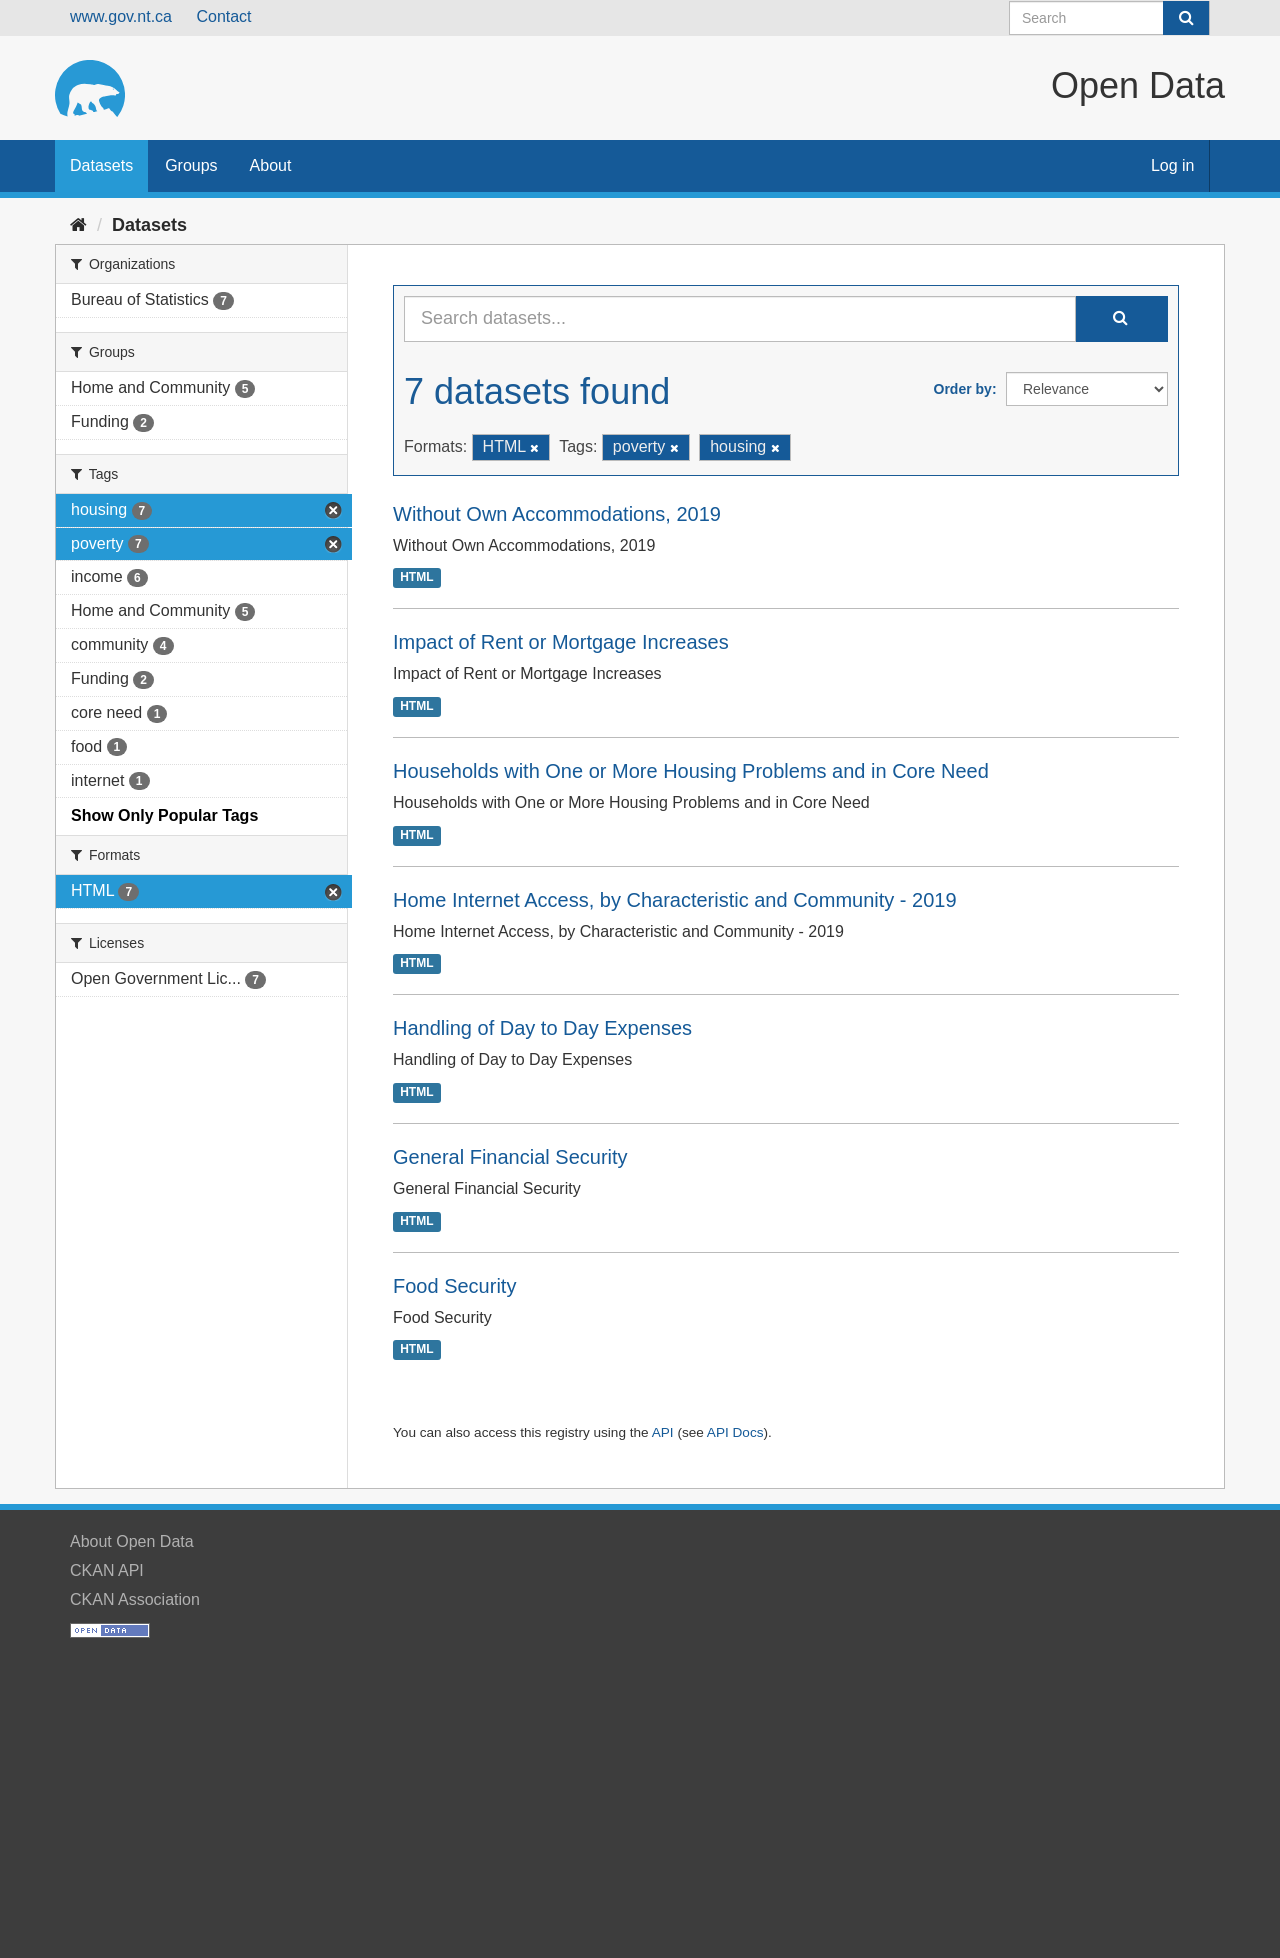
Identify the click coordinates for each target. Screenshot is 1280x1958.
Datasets (101, 165)
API (663, 1432)
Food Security (454, 1286)
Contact (223, 16)
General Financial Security (510, 1157)
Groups (191, 165)
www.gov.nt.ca (121, 16)
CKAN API (107, 1570)
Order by (963, 389)
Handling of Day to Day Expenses (542, 1028)
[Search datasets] (1109, 18)
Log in (1173, 165)
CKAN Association (135, 1599)
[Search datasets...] (740, 319)
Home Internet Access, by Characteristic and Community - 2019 (675, 900)
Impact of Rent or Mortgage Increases (561, 642)
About (271, 165)
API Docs (735, 1432)
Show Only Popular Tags (164, 815)
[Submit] (1186, 18)
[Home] (78, 225)
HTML (416, 578)
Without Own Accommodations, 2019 (557, 514)
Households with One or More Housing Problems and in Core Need (691, 771)
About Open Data (132, 1541)
